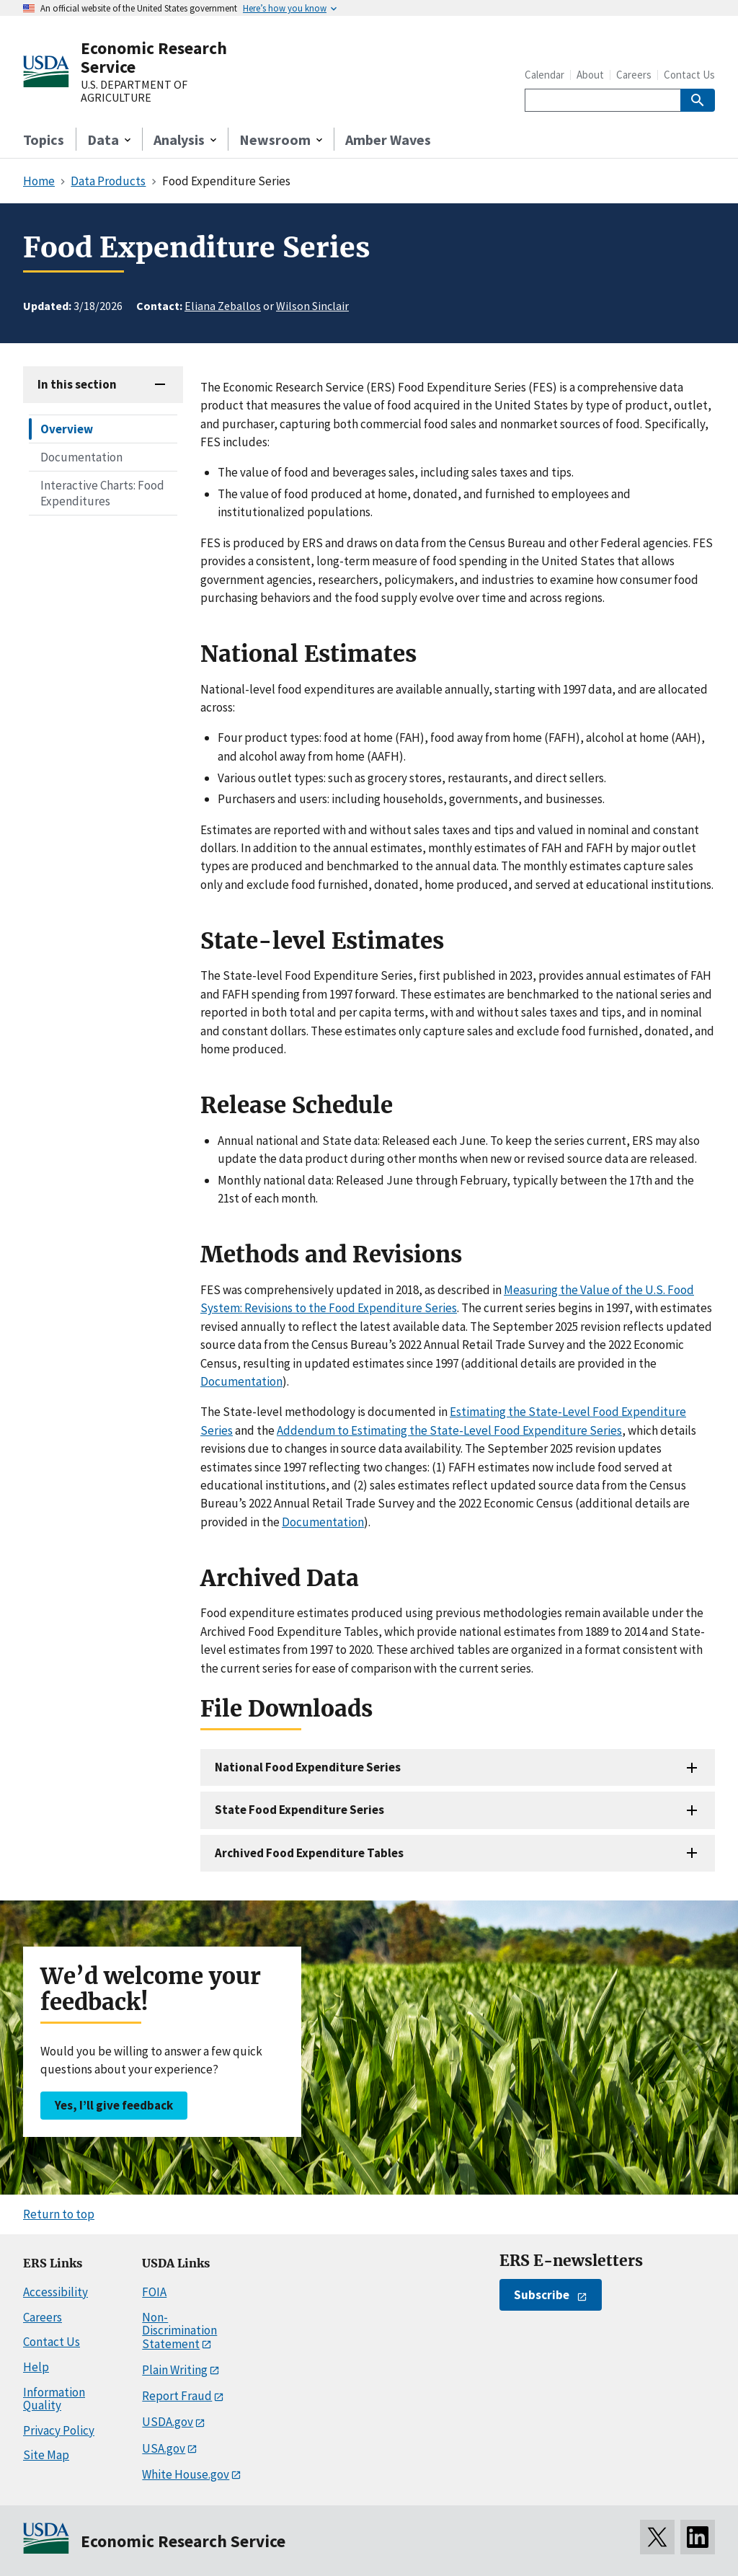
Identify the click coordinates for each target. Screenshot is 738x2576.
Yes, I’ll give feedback (114, 2105)
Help (36, 2367)
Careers (634, 74)
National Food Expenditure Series (308, 1767)
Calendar (544, 74)
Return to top (58, 2214)
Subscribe (541, 2295)
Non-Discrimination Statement (179, 2330)
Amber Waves (388, 139)
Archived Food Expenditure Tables (309, 1853)
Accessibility (55, 2292)
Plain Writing (175, 2370)
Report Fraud (177, 2396)
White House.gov (185, 2474)
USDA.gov (167, 2422)
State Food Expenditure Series (299, 1810)
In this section (77, 384)
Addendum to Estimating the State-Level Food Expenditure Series (449, 1430)
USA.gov (163, 2448)
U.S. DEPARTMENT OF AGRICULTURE (134, 91)
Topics (43, 139)
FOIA (154, 2292)
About (590, 74)
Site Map (46, 2455)
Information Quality (54, 2399)
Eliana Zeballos (222, 305)
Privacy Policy (58, 2430)
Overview (66, 429)
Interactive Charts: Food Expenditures (102, 493)
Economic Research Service (154, 57)
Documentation (81, 457)
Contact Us (689, 74)
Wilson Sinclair (312, 305)
